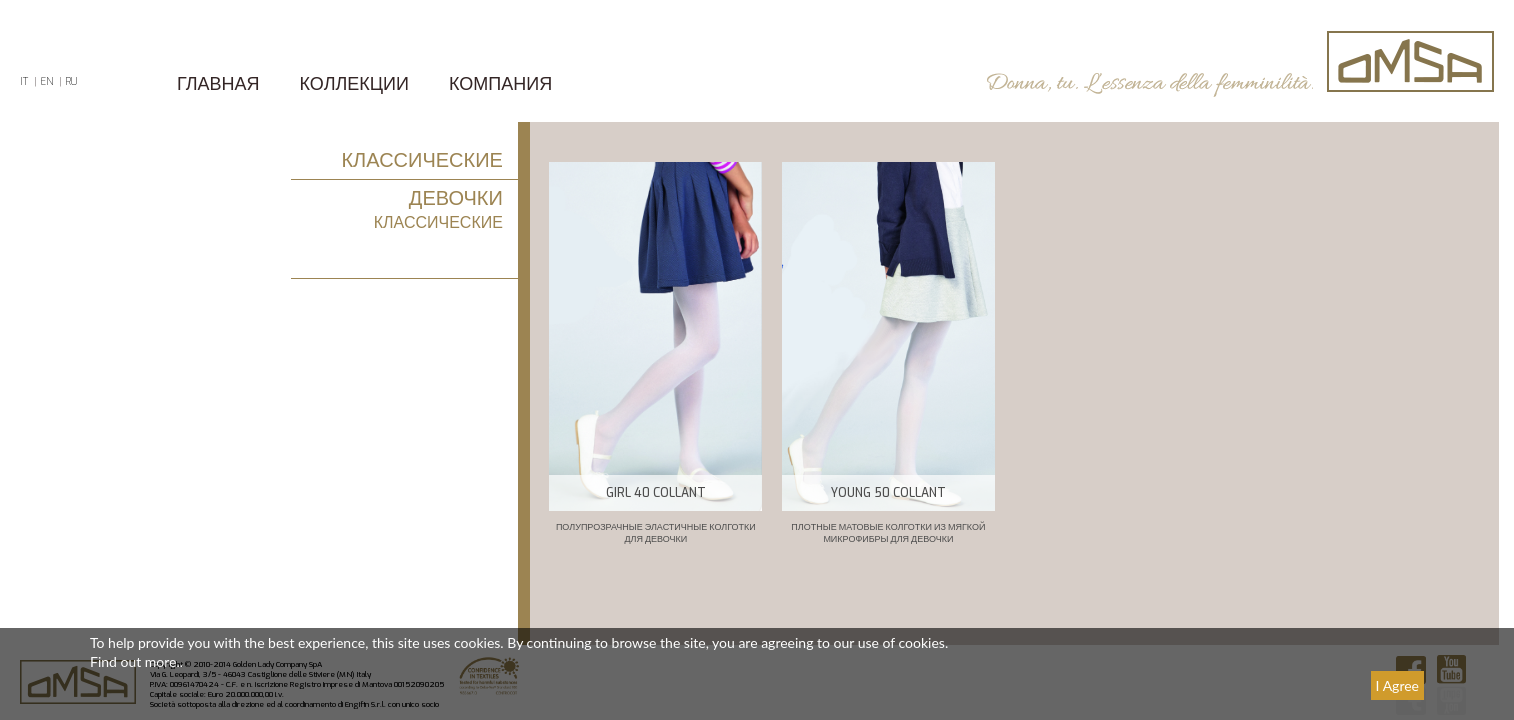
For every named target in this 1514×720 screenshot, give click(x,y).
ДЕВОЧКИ (456, 198)
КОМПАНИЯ (500, 84)
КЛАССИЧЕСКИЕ (421, 160)
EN (46, 81)
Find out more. (135, 661)
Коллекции (354, 84)
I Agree (1397, 685)
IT (24, 81)
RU (71, 81)
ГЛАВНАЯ (218, 84)
